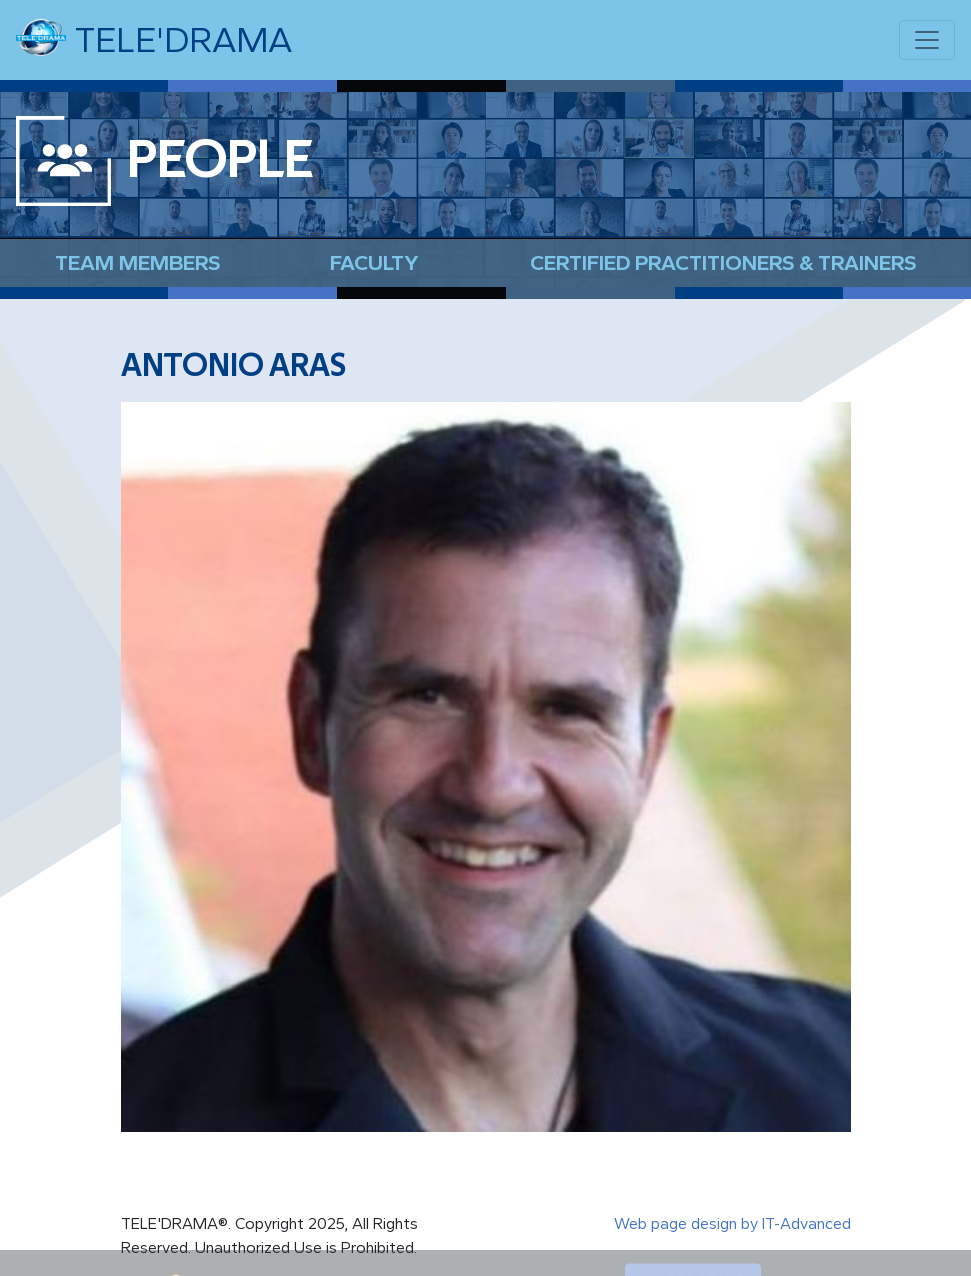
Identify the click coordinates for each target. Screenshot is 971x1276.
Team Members (137, 262)
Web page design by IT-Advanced (732, 1223)
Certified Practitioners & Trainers (723, 262)
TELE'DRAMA (154, 38)
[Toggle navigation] (927, 40)
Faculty (374, 262)
